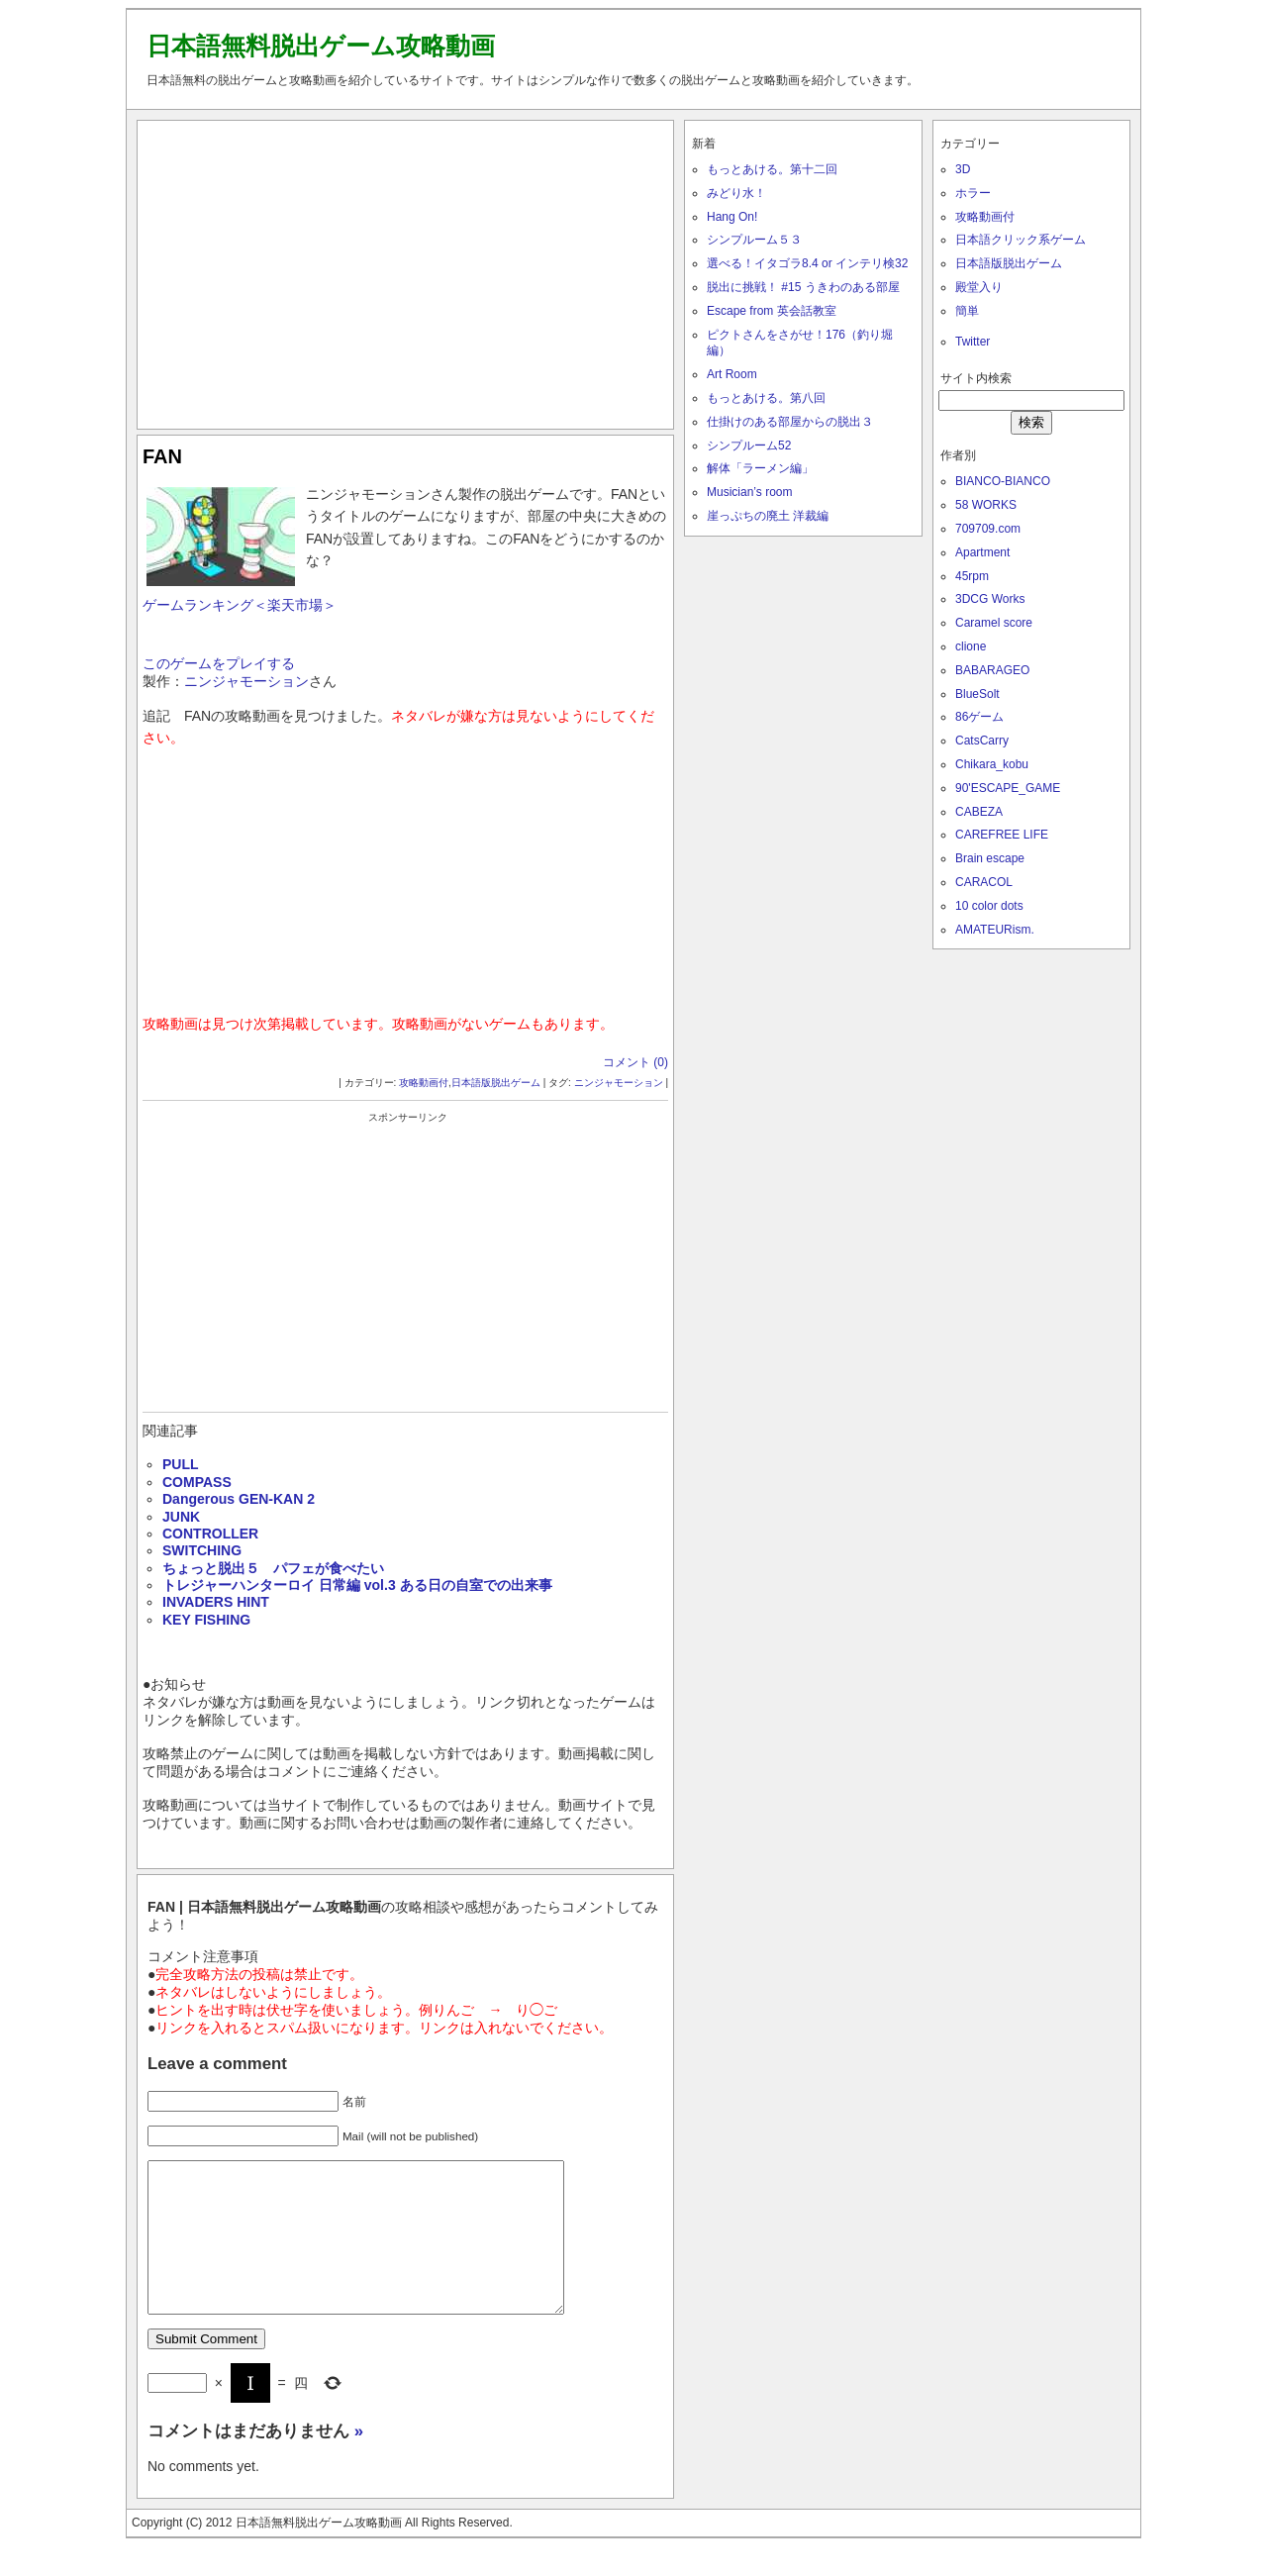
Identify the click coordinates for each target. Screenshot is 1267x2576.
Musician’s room (749, 492)
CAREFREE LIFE (1001, 835)
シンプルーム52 (749, 445)
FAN (162, 456)
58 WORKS (986, 505)
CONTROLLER (210, 1533)
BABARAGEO (992, 670)
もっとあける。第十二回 (772, 169)
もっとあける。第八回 (766, 398)
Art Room (732, 374)
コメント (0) (635, 1062)
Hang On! (732, 217)
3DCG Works (989, 599)
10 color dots (989, 906)
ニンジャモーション (246, 681)
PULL (180, 1464)
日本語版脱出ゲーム (495, 1082)
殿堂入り (979, 287)
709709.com (988, 529)
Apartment (982, 552)
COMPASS (197, 1482)
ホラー (973, 193)
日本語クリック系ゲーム (1020, 240)
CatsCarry (982, 740)
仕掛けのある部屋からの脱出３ (790, 422)
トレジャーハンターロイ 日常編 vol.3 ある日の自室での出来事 (357, 1585)
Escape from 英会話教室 (771, 311)
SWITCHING (202, 1550)
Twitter (972, 341)
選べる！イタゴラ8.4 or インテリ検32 (807, 263)
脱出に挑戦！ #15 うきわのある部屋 (803, 287)
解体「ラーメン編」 (760, 468)
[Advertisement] (406, 270)
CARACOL (984, 882)
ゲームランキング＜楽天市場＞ (240, 605)
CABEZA (979, 812)
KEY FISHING (206, 1620)
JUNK (181, 1517)
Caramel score (993, 623)
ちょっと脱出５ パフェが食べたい (273, 1568)
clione (970, 646)
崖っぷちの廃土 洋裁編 (767, 516)
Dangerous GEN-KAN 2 (238, 1499)
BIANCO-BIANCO (1002, 481)
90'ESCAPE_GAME (1007, 788)
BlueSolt (977, 694)
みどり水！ (736, 193)
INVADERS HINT (215, 1602)
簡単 (967, 311)
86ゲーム (979, 717)
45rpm (972, 576)
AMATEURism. (994, 930)
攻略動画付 (423, 1082)
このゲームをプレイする (219, 663)
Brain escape (989, 858)
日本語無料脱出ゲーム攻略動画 (320, 45)
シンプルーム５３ (754, 240)
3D (962, 169)
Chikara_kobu (991, 764)
